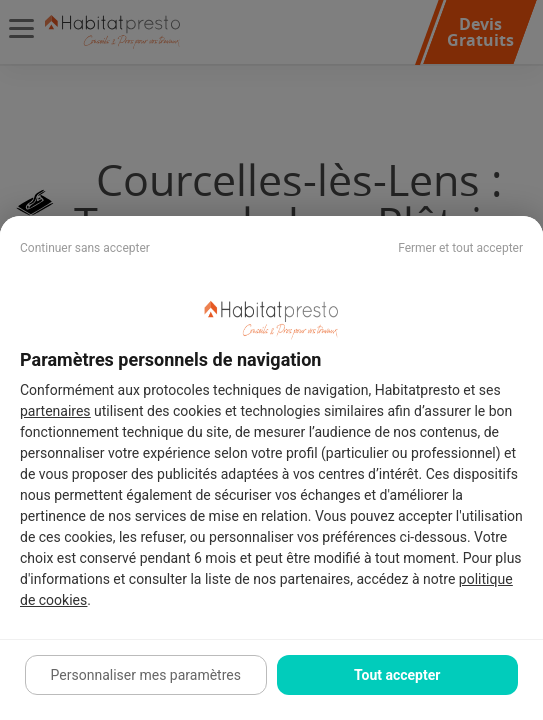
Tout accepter (397, 675)
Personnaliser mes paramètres (146, 675)
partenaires (55, 411)
